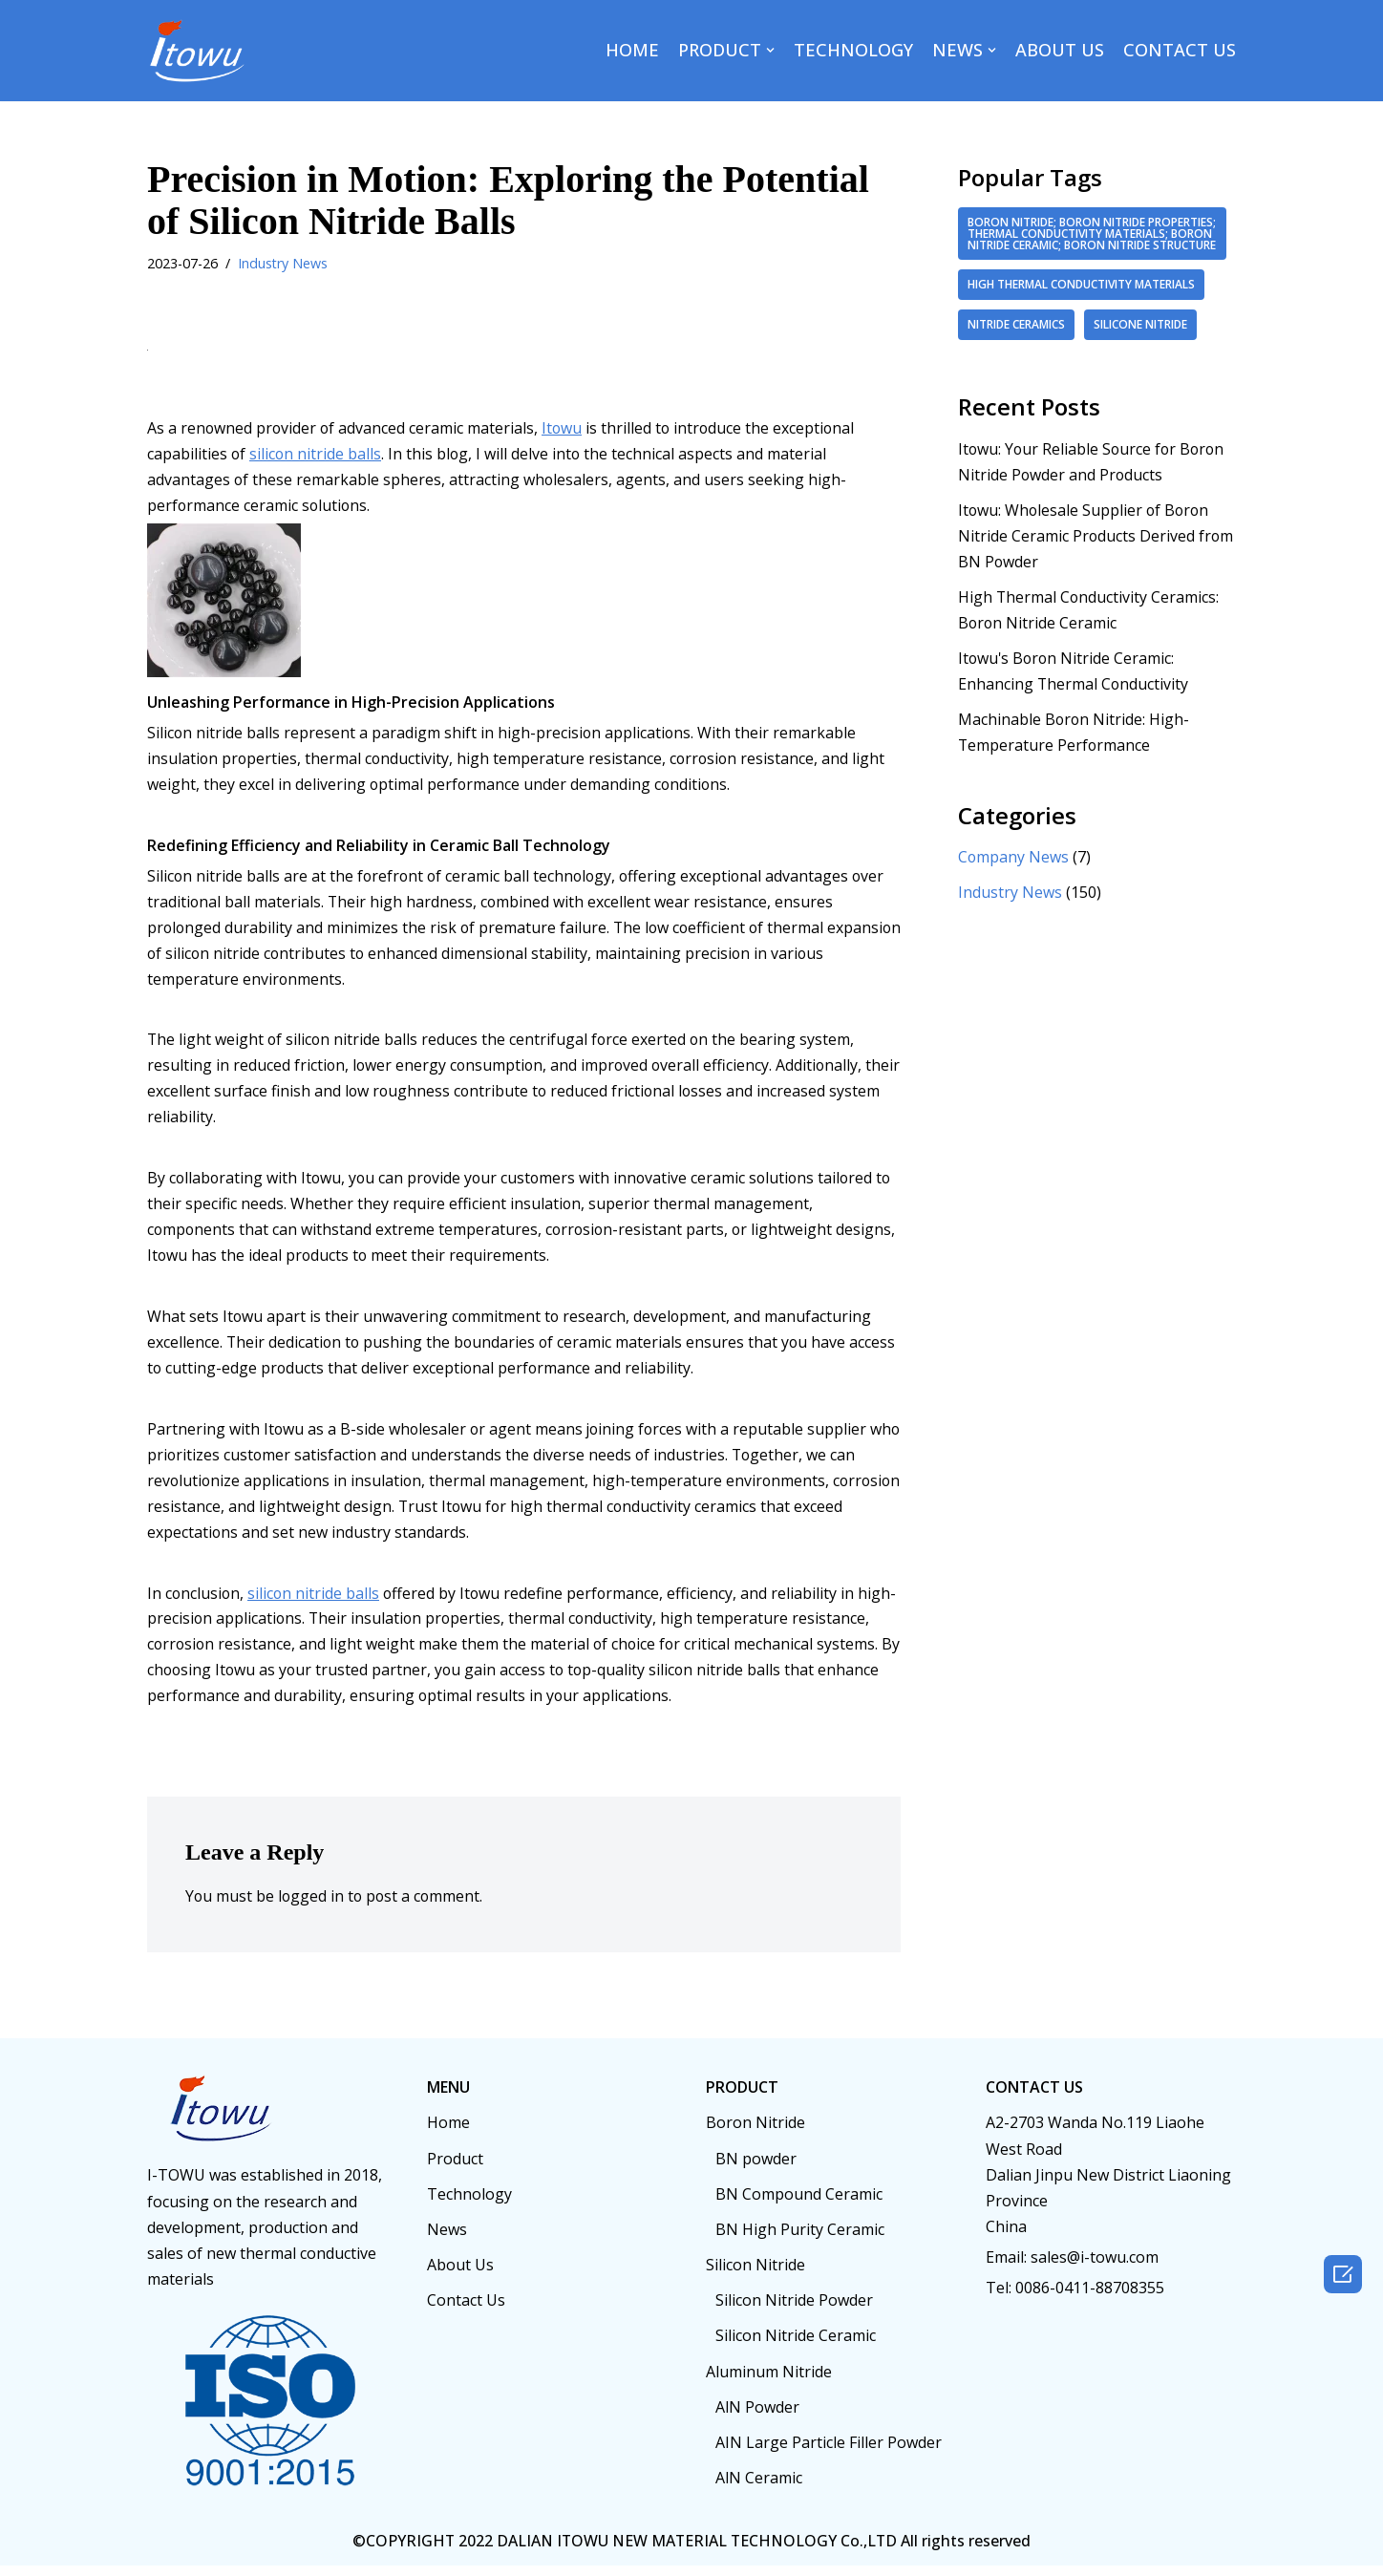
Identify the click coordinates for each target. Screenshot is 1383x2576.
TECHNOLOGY (853, 49)
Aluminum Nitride (769, 2382)
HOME (632, 49)
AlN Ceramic (758, 2488)
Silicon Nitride (755, 2275)
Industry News (283, 263)
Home (448, 2132)
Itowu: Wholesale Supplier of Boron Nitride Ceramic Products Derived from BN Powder (1096, 548)
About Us (460, 2275)
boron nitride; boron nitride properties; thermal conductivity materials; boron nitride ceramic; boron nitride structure (1092, 239)
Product (455, 2168)
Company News (1014, 871)
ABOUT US (1059, 49)
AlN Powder (757, 2417)
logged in (312, 1906)
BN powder (756, 2168)
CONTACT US (1179, 49)
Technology (469, 2204)
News (447, 2239)
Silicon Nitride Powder (794, 2310)
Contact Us (466, 2310)
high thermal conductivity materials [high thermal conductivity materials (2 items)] (1082, 296)
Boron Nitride (755, 2132)
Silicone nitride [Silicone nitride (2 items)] (1142, 337)
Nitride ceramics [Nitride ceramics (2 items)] (1017, 337)
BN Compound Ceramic (799, 2204)
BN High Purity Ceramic (799, 2239)
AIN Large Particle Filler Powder (828, 2452)
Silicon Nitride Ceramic (795, 2345)
